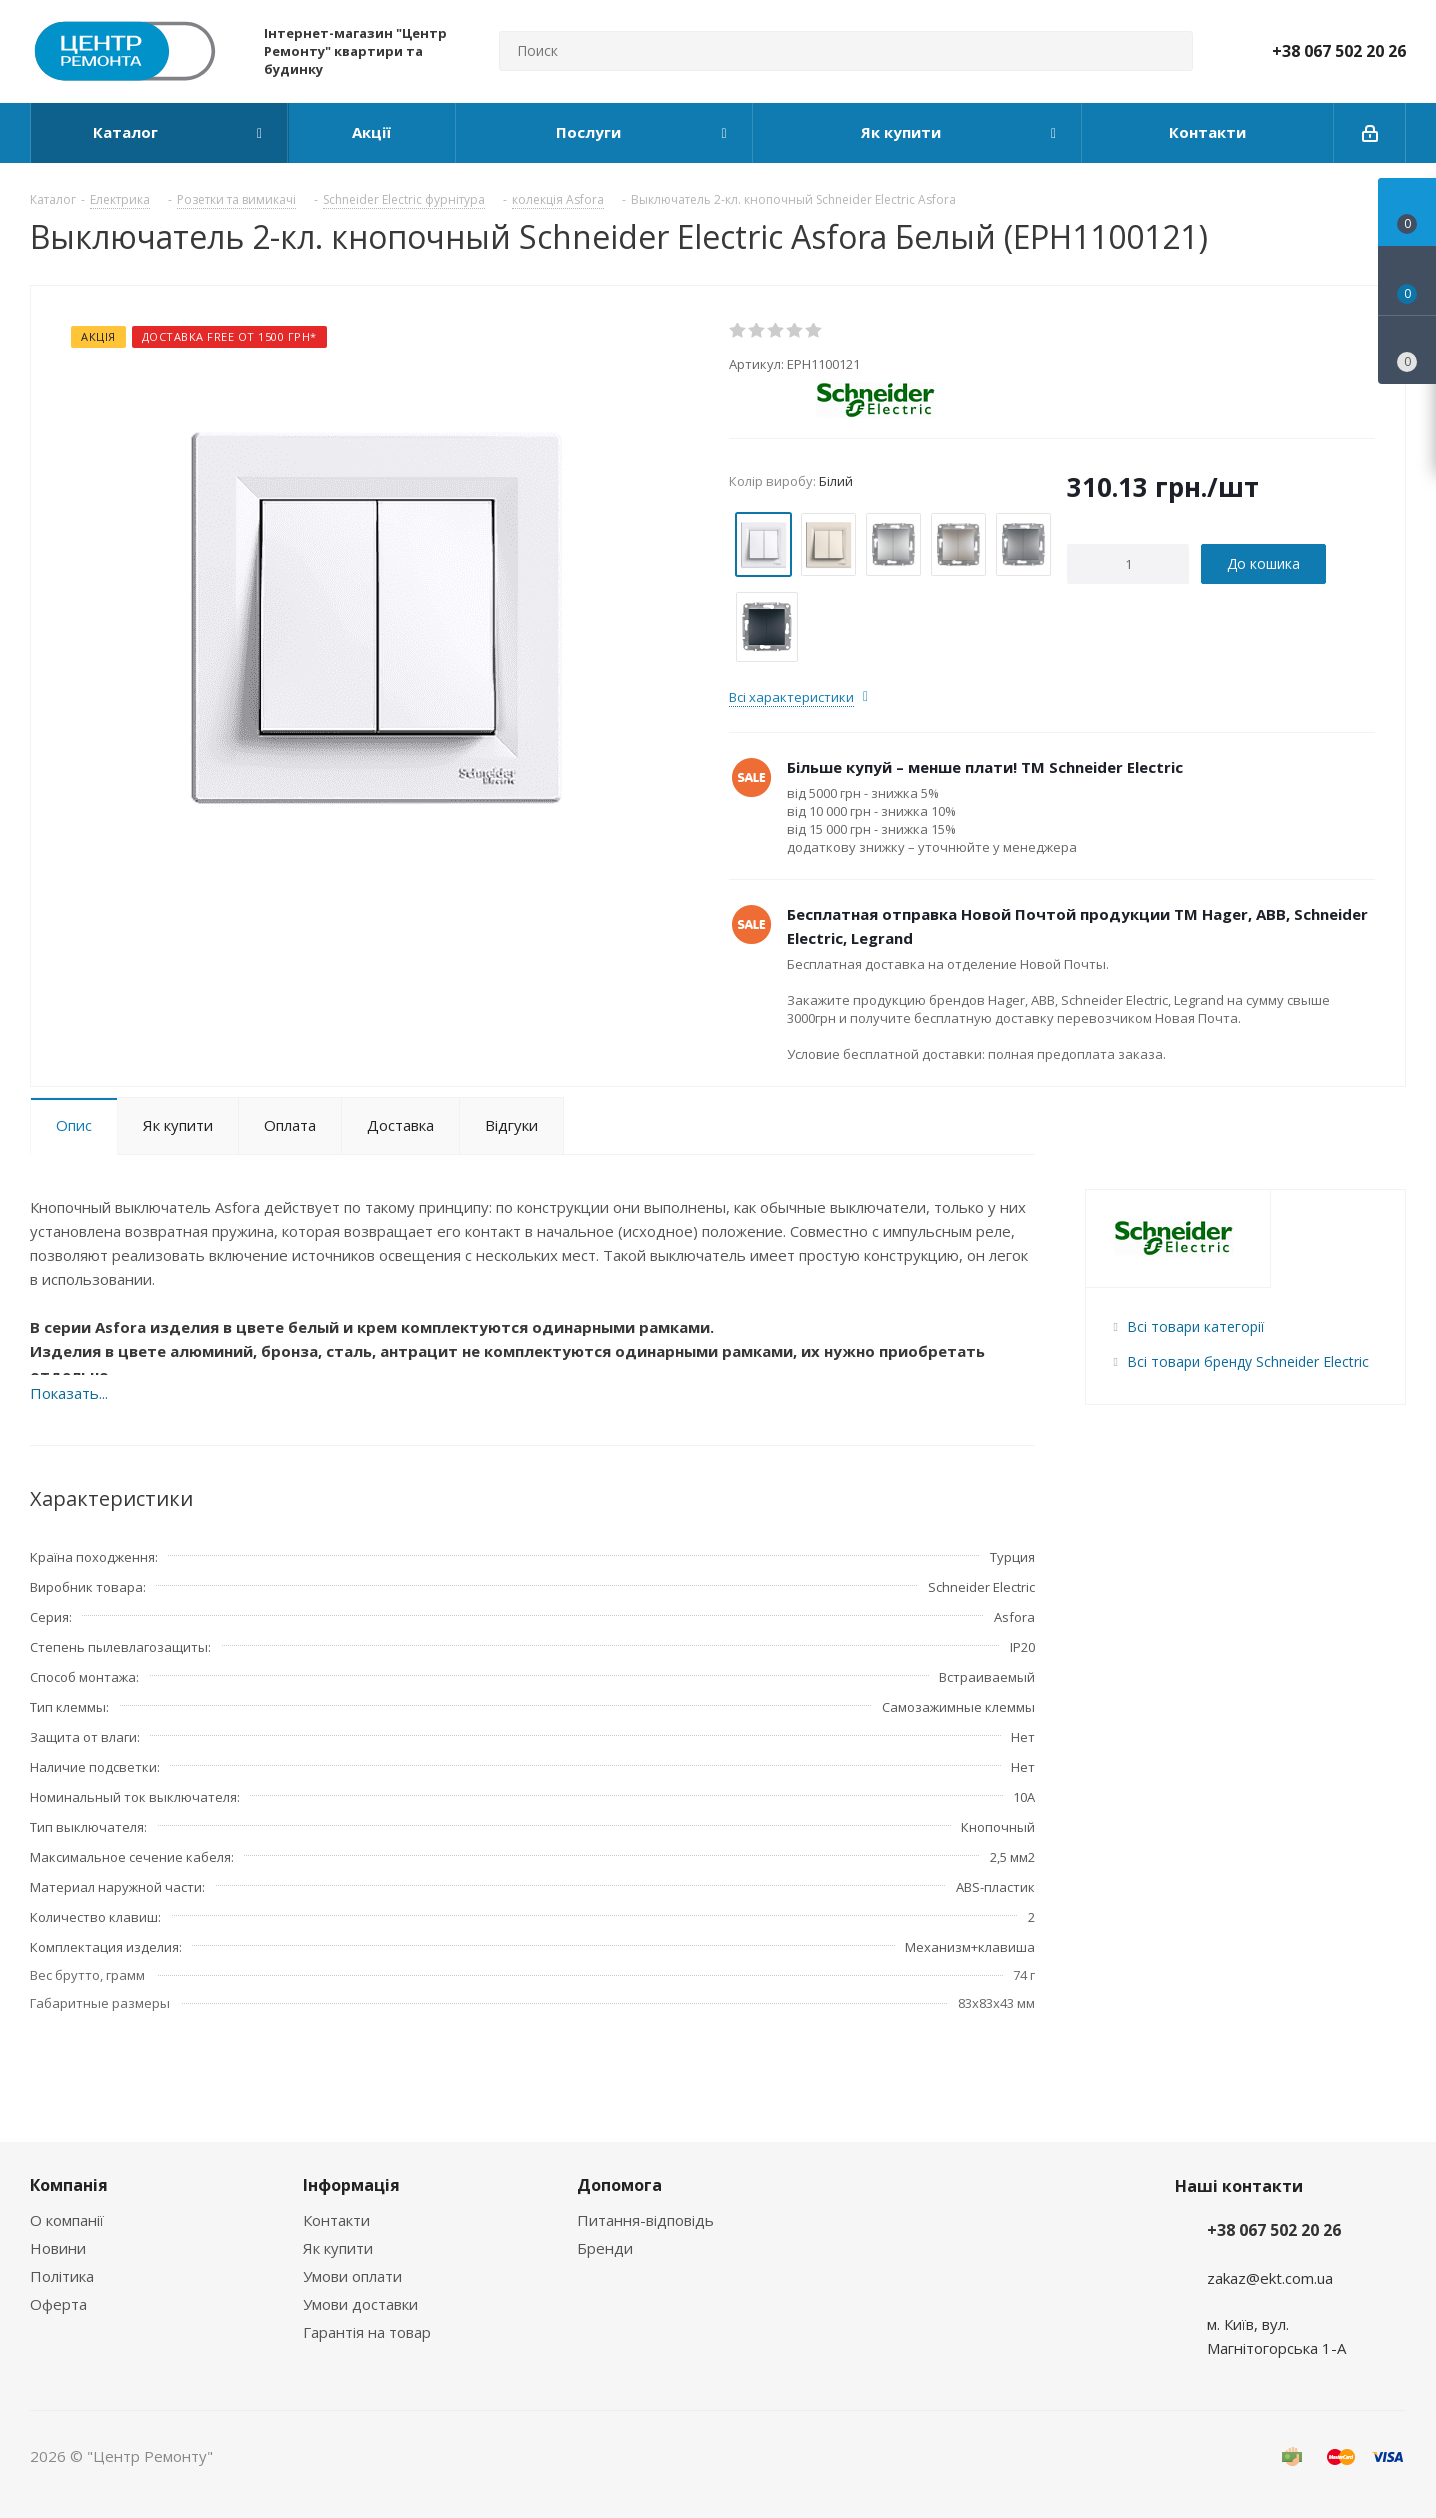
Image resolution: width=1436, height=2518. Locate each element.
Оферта (58, 2304)
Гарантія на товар (367, 2332)
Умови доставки (360, 2304)
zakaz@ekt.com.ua (1270, 2278)
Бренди (605, 2248)
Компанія (69, 2185)
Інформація (351, 2185)
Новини (58, 2248)
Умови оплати (352, 2276)
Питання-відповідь (645, 2220)
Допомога (619, 2185)
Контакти (336, 2220)
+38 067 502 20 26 (1339, 51)
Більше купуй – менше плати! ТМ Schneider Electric (985, 767)
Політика (62, 2276)
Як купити (338, 2248)
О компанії (67, 2220)
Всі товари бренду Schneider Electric (1248, 1361)
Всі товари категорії (1195, 1326)
